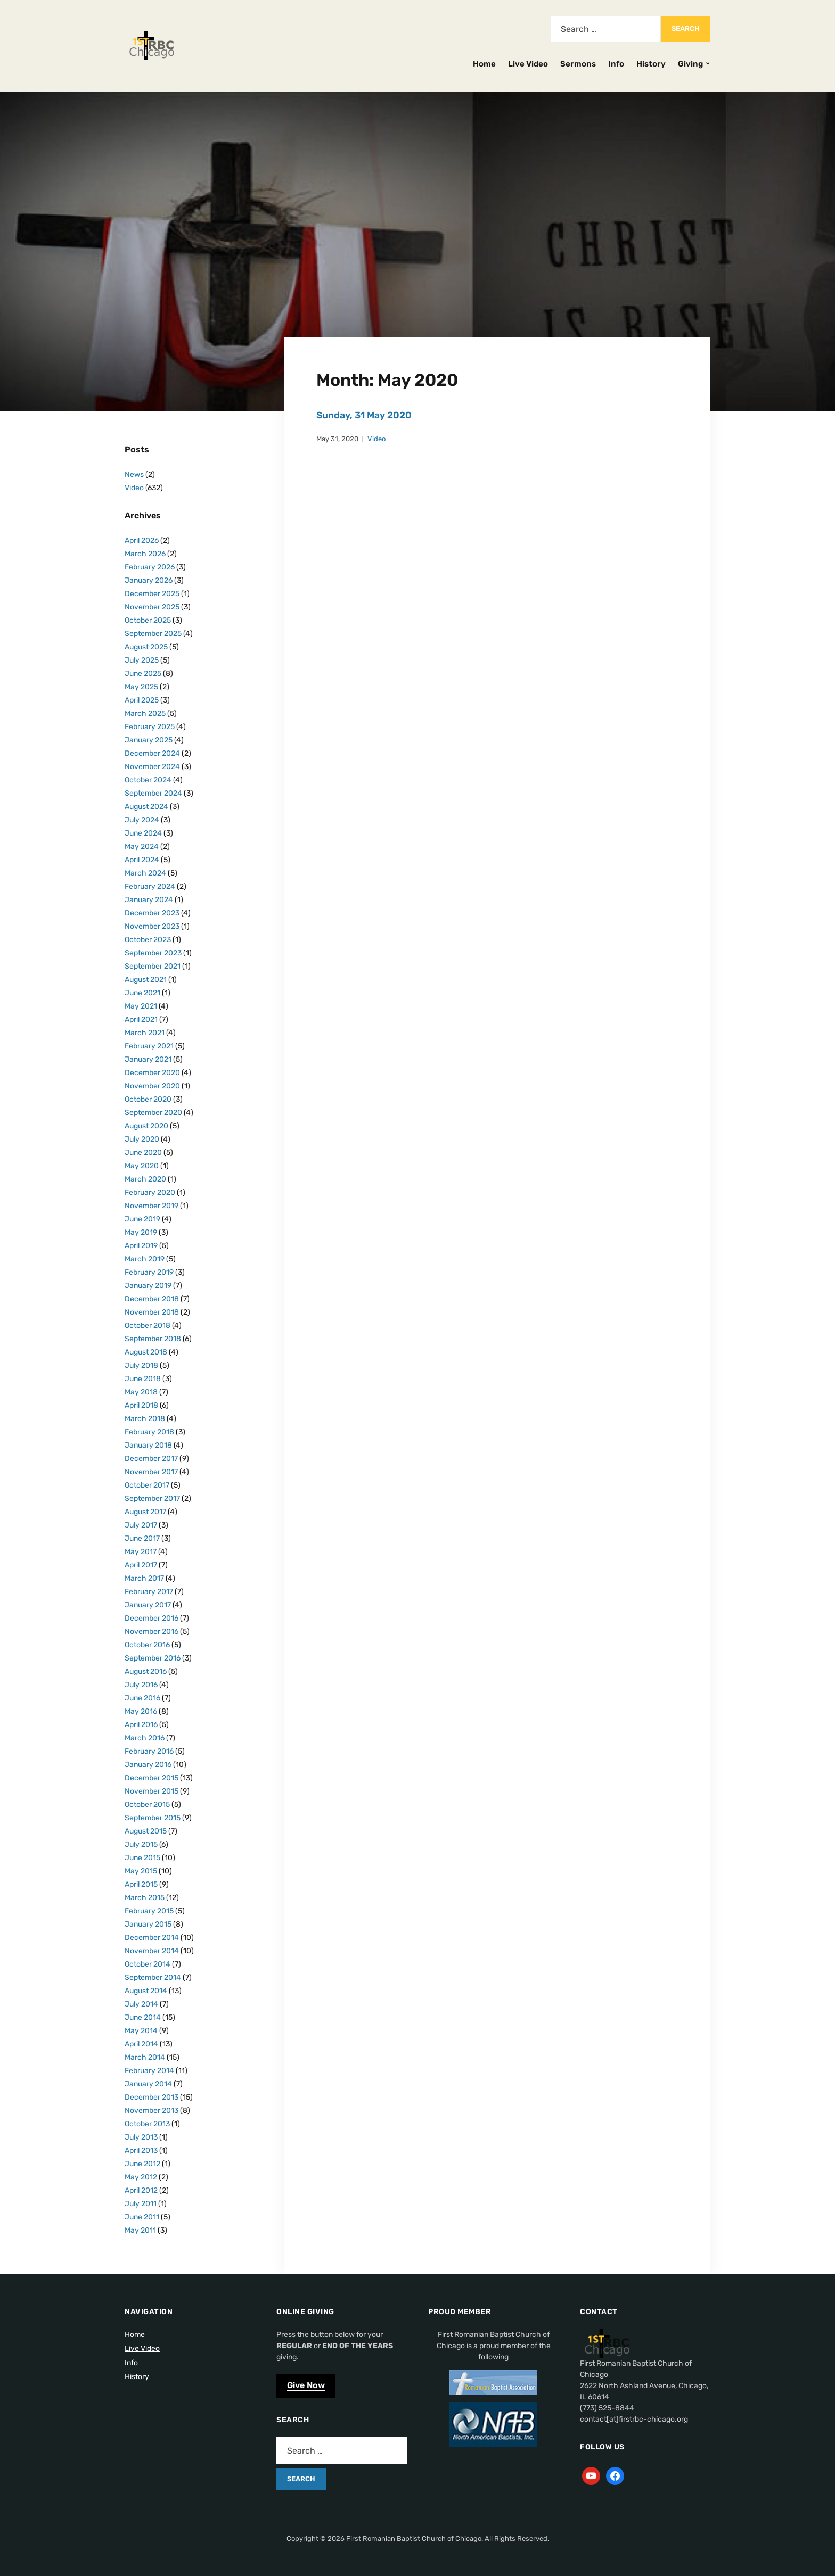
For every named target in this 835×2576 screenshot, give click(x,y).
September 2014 (153, 1977)
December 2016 (151, 1618)
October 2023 (148, 939)
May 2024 (142, 846)
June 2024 (143, 833)
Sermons (578, 64)
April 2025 (142, 700)
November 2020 (152, 1086)
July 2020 (142, 1139)
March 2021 (145, 1032)
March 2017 (144, 1578)
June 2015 (142, 1857)
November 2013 (151, 2110)
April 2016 (141, 1724)
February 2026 (150, 567)
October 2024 (148, 780)
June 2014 (143, 2017)
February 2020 (150, 1192)
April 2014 (141, 2044)
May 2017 (141, 1551)
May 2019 (141, 1232)
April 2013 (141, 2150)
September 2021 (153, 966)
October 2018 (147, 1325)
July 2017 (141, 1525)
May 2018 (141, 1392)
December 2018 (152, 1298)
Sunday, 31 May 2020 (365, 415)
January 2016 (148, 1764)
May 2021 (141, 1006)
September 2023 (153, 952)
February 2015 (149, 1911)
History (651, 64)
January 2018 (148, 1445)
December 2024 (152, 753)
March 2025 (145, 713)
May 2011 (140, 2230)
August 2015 (146, 1831)
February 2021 (149, 1046)
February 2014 (149, 2070)
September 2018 (153, 1338)
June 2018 (143, 1378)
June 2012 (142, 2163)
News (134, 474)
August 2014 (146, 1990)
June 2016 (142, 1698)
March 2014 (145, 2057)
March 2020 (145, 1179)
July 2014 (141, 2004)
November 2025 (152, 607)
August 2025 (146, 646)
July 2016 (141, 1684)
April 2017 (141, 1565)
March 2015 (145, 1897)
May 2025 (141, 686)
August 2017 (145, 1511)
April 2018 (141, 1405)
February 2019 (149, 1272)
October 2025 (148, 620)
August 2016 (146, 1671)
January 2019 (148, 1285)
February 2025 (150, 726)
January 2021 (148, 1059)
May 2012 (141, 2177)
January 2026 (149, 580)
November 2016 (151, 1631)
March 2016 (145, 1738)
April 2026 (142, 540)
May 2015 (141, 1871)
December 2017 (151, 1458)
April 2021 (141, 1019)
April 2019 (141, 1245)
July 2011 (141, 2203)
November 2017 (151, 1471)
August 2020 (146, 1125)
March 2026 (145, 553)
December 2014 (152, 1937)
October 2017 (147, 1485)
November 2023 (152, 926)
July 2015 (141, 1844)
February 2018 (149, 1431)
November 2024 (152, 766)
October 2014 (147, 1964)
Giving (690, 64)
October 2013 (147, 2123)
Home (484, 64)
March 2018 (145, 1418)
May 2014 (141, 2030)
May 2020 (142, 1165)
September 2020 (153, 1112)
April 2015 (141, 1884)
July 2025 (142, 660)
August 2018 (146, 1352)
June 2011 (142, 2217)
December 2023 (152, 913)
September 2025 (153, 633)
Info (616, 64)
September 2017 (152, 1498)
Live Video (528, 64)
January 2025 (149, 740)
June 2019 (142, 1219)
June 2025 (143, 673)
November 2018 (152, 1312)
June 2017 (142, 1538)
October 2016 (147, 1644)
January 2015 (148, 1924)
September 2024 (153, 793)
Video (376, 438)
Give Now (306, 2385)
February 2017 (149, 1591)
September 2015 (153, 1817)
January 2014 (148, 2083)
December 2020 (152, 1072)
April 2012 (141, 2190)
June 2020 (143, 1152)
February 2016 (149, 1751)
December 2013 (151, 2097)
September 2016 (153, 1658)
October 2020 (148, 1099)
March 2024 (145, 873)
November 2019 (151, 1205)
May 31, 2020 (337, 438)
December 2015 (151, 1777)
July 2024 (142, 819)
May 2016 (141, 1711)
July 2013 (141, 2137)
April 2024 (142, 859)
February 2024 (150, 886)
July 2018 (141, 1365)
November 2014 (152, 1950)
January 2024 (149, 899)
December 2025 (152, 593)
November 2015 (151, 1791)
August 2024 (146, 806)
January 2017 (148, 1604)
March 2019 (145, 1259)
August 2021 (146, 979)
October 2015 (147, 1804)
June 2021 (142, 992)
